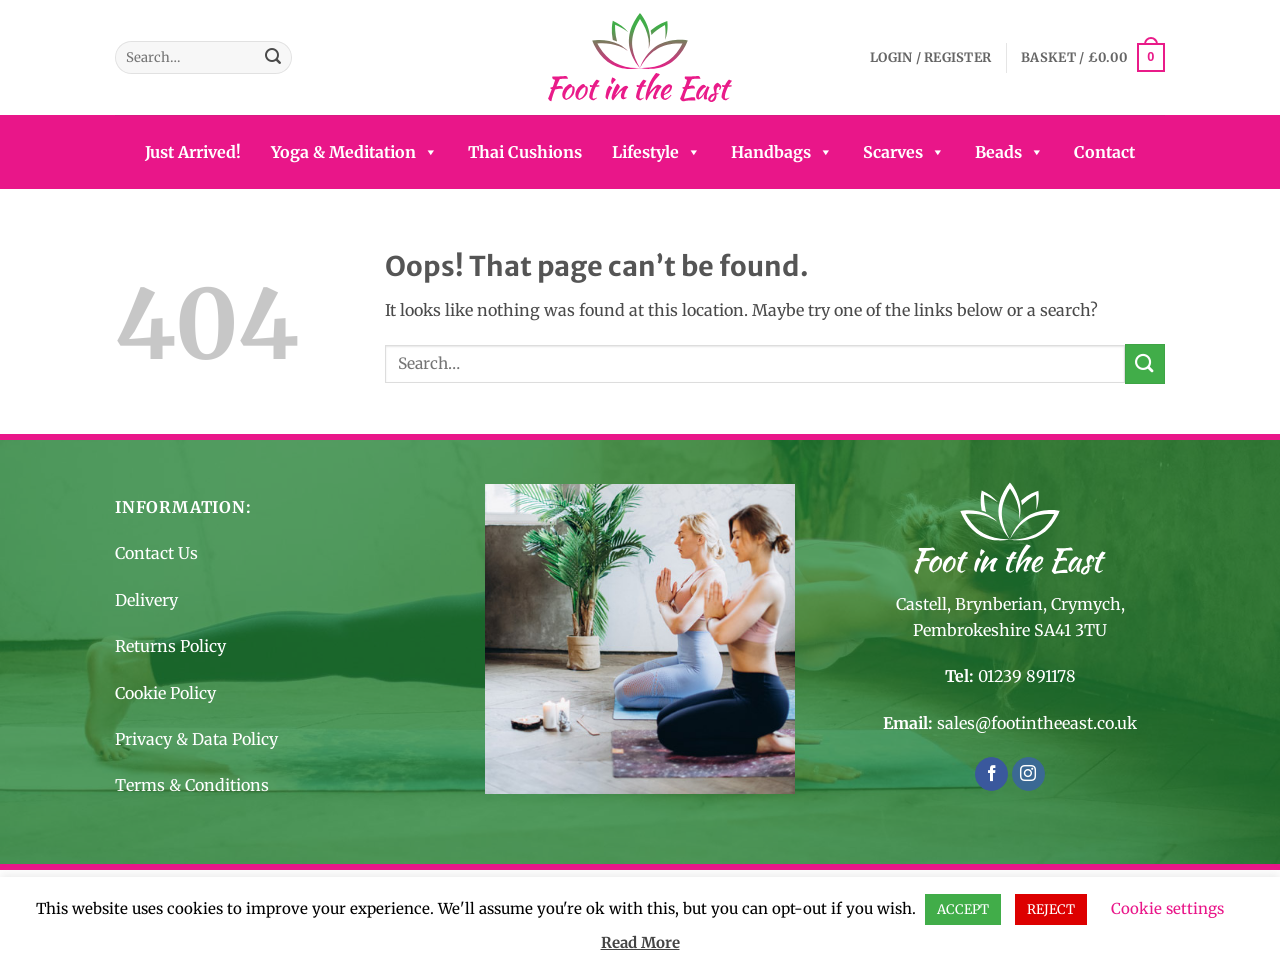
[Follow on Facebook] (991, 774)
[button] (930, 57)
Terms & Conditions (192, 785)
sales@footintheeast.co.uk (1037, 723)
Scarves (904, 152)
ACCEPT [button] (963, 909)
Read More (640, 942)
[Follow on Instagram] (1028, 774)
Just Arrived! (193, 152)
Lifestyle (656, 152)
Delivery (146, 600)
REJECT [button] (1051, 909)
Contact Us (156, 553)
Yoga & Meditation (354, 152)
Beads (1009, 152)
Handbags (782, 152)
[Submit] (273, 58)
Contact (1104, 152)
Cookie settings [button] (1167, 908)
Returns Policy (170, 646)
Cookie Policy (165, 693)
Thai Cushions (525, 152)
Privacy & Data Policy (196, 739)
